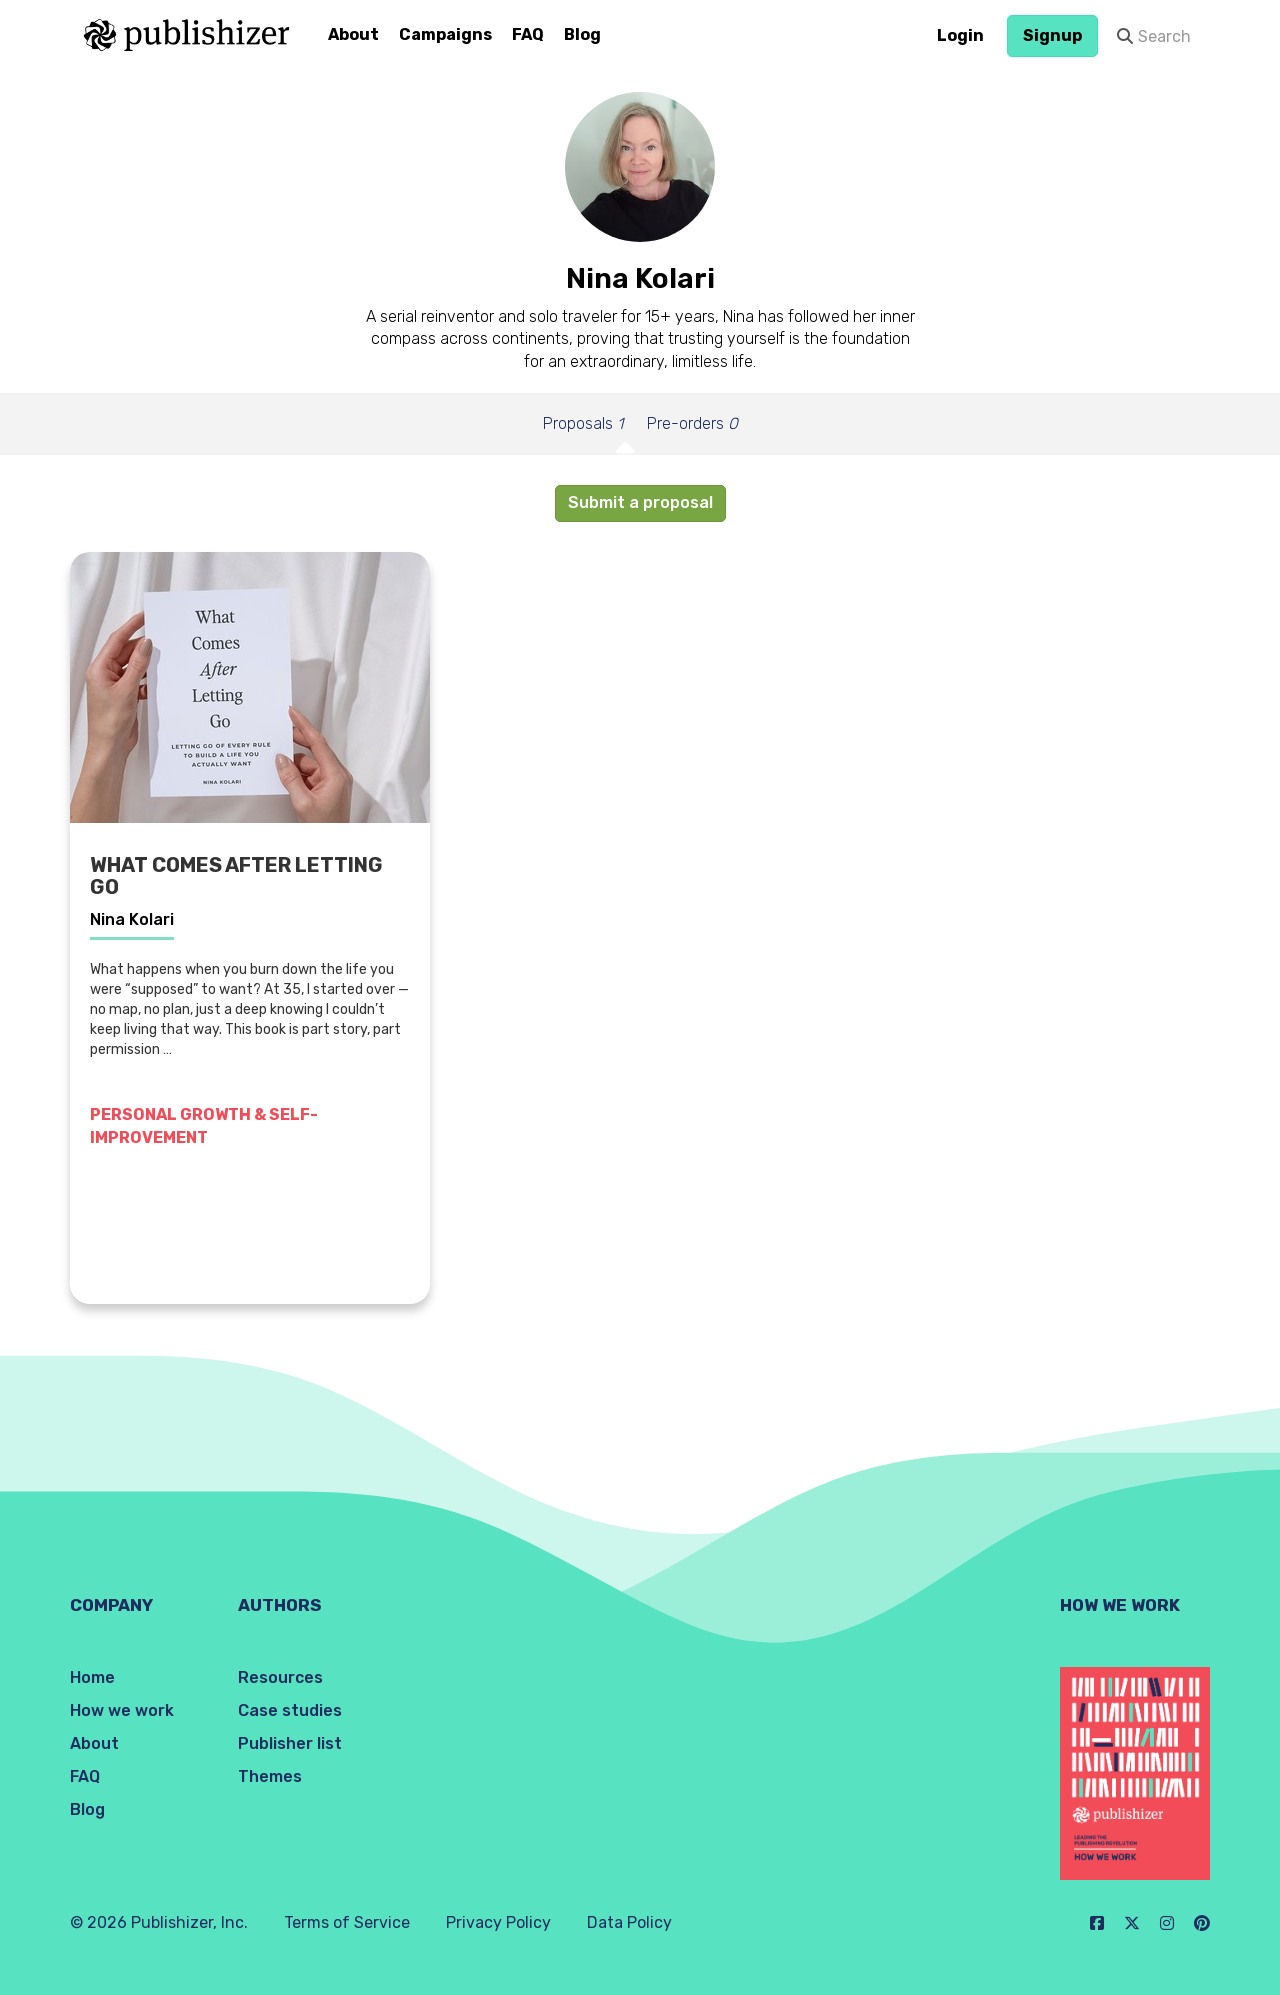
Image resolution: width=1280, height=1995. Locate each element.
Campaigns (445, 34)
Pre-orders (692, 423)
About (353, 34)
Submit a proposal (640, 502)
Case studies (290, 1710)
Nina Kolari (132, 919)
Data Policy (629, 1922)
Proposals (583, 423)
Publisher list (290, 1743)
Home (92, 1677)
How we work (122, 1710)
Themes (270, 1776)
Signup (1052, 35)
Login (960, 35)
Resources (280, 1677)
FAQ (528, 34)
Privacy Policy (498, 1922)
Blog (582, 34)
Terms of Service (347, 1922)
